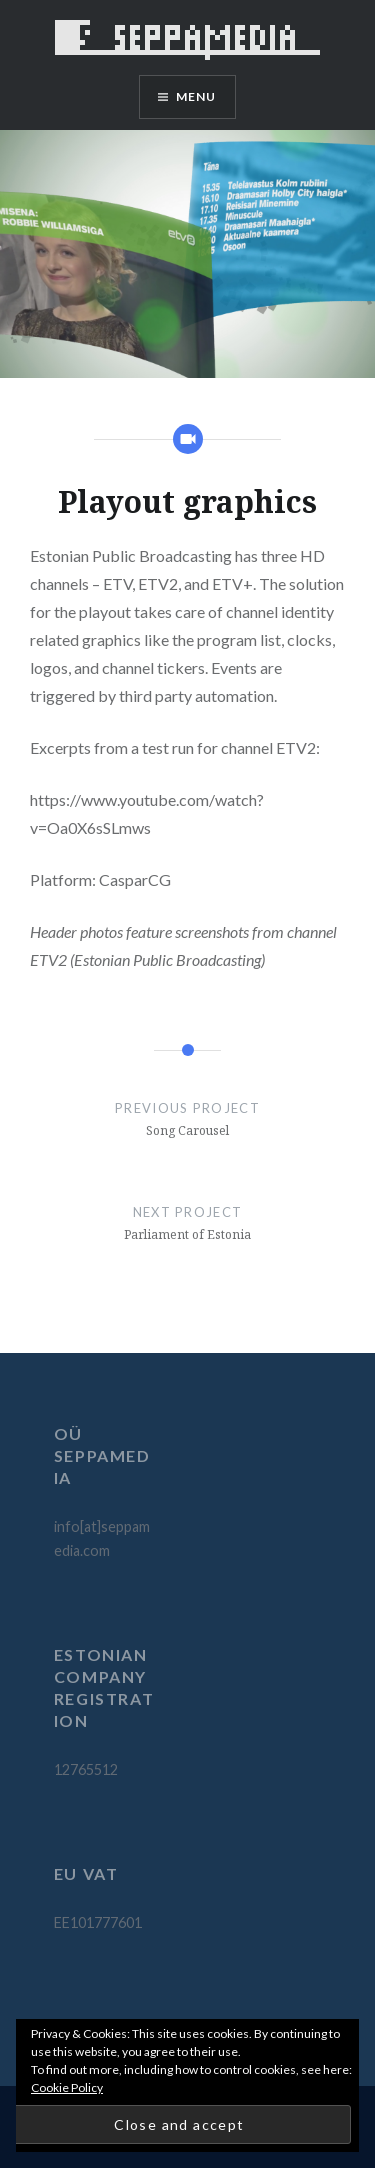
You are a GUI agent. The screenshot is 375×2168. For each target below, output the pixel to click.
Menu (196, 96)
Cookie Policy (67, 2087)
